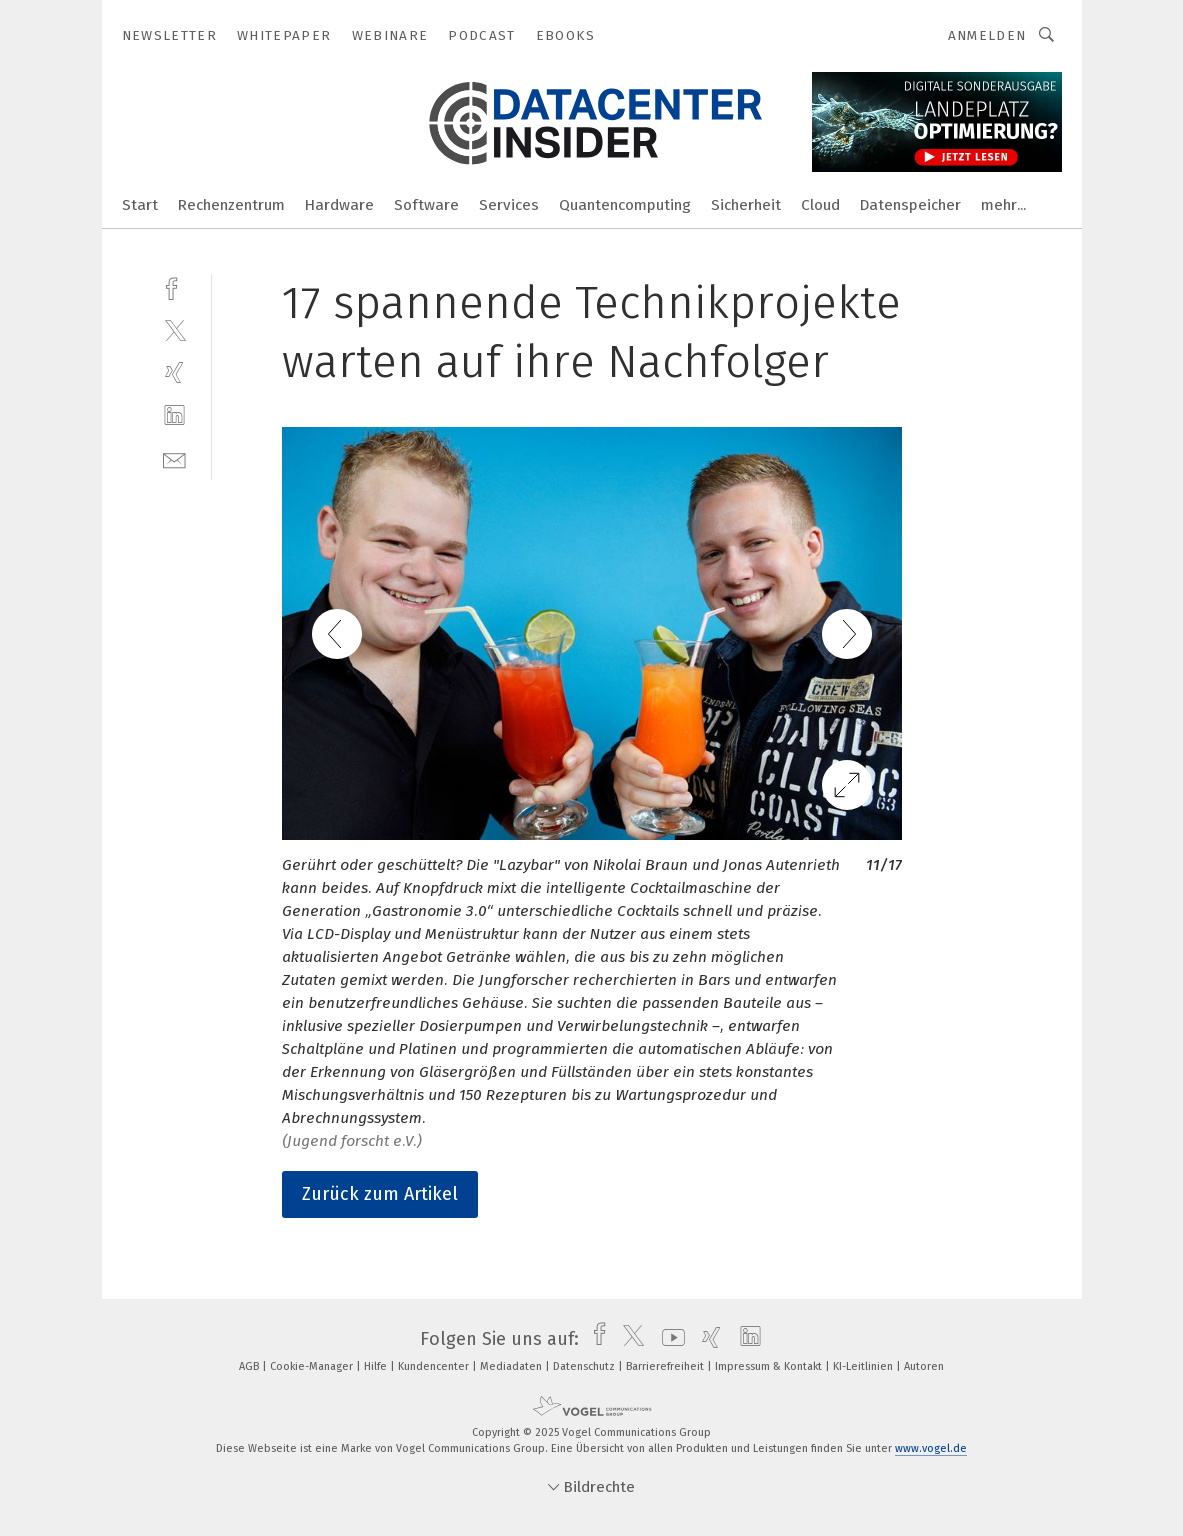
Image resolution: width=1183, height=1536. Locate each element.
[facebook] (174, 286)
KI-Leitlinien (864, 1366)
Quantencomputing (625, 205)
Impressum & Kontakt (770, 1366)
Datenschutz (585, 1366)
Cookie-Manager (313, 1366)
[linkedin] (174, 415)
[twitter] (174, 329)
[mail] (174, 458)
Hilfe (377, 1366)
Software (426, 205)
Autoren (924, 1366)
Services (509, 205)
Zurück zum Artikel (380, 1194)
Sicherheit (746, 205)
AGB (250, 1366)
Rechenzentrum (231, 205)
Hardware (339, 205)
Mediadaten (512, 1366)
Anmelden (987, 35)
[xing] (174, 372)
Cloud (820, 205)
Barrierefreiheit (666, 1366)
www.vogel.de (931, 1448)
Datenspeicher (910, 205)
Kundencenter (435, 1366)
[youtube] (668, 1339)
